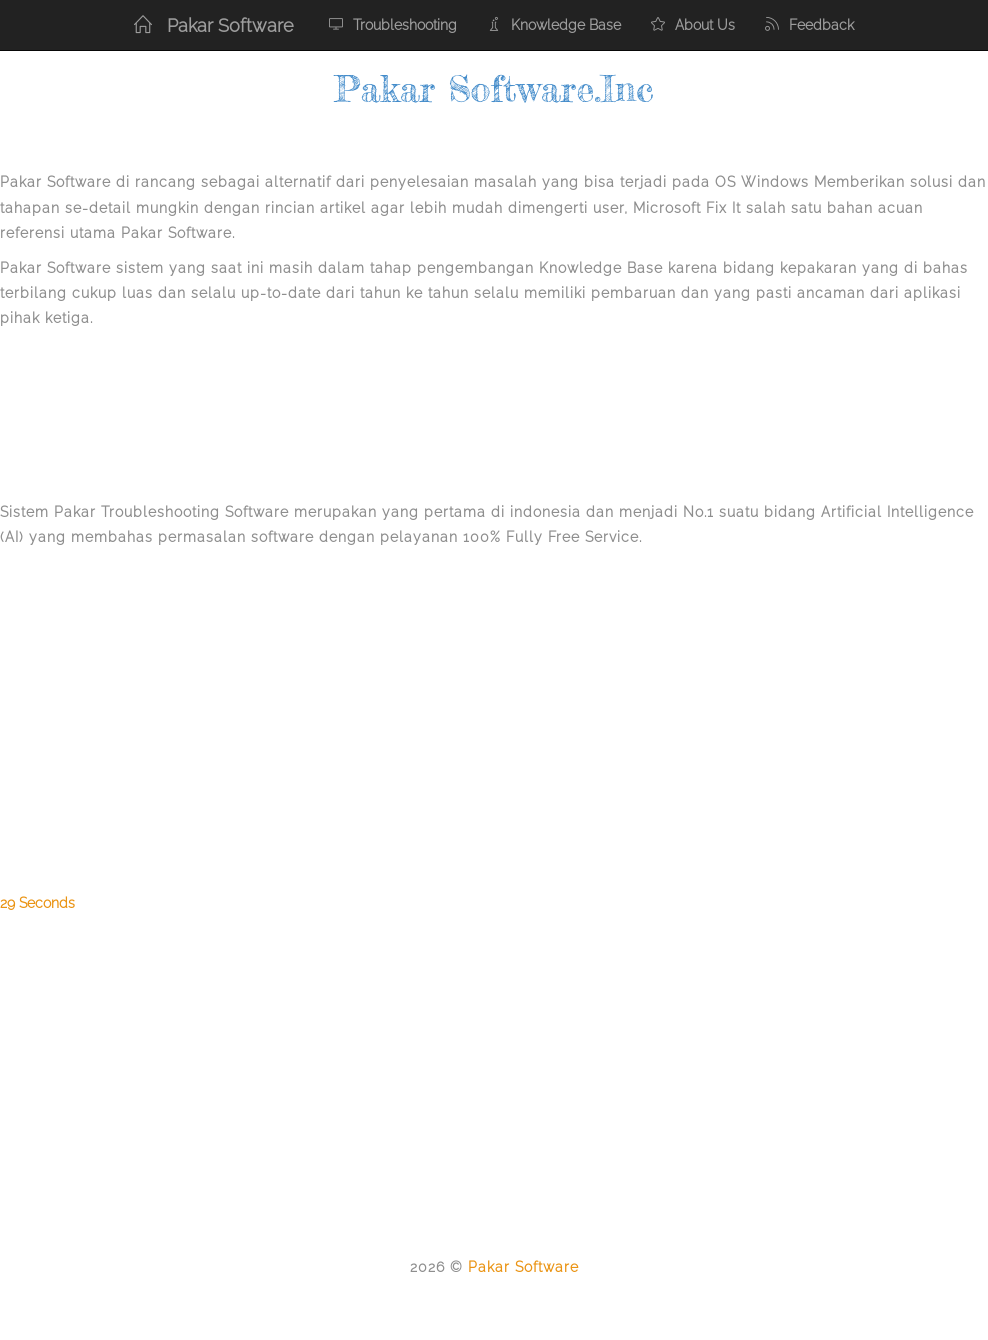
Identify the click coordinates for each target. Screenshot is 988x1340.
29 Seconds (37, 903)
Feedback (809, 25)
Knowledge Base (554, 25)
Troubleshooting (393, 25)
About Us (693, 25)
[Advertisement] (160, 417)
